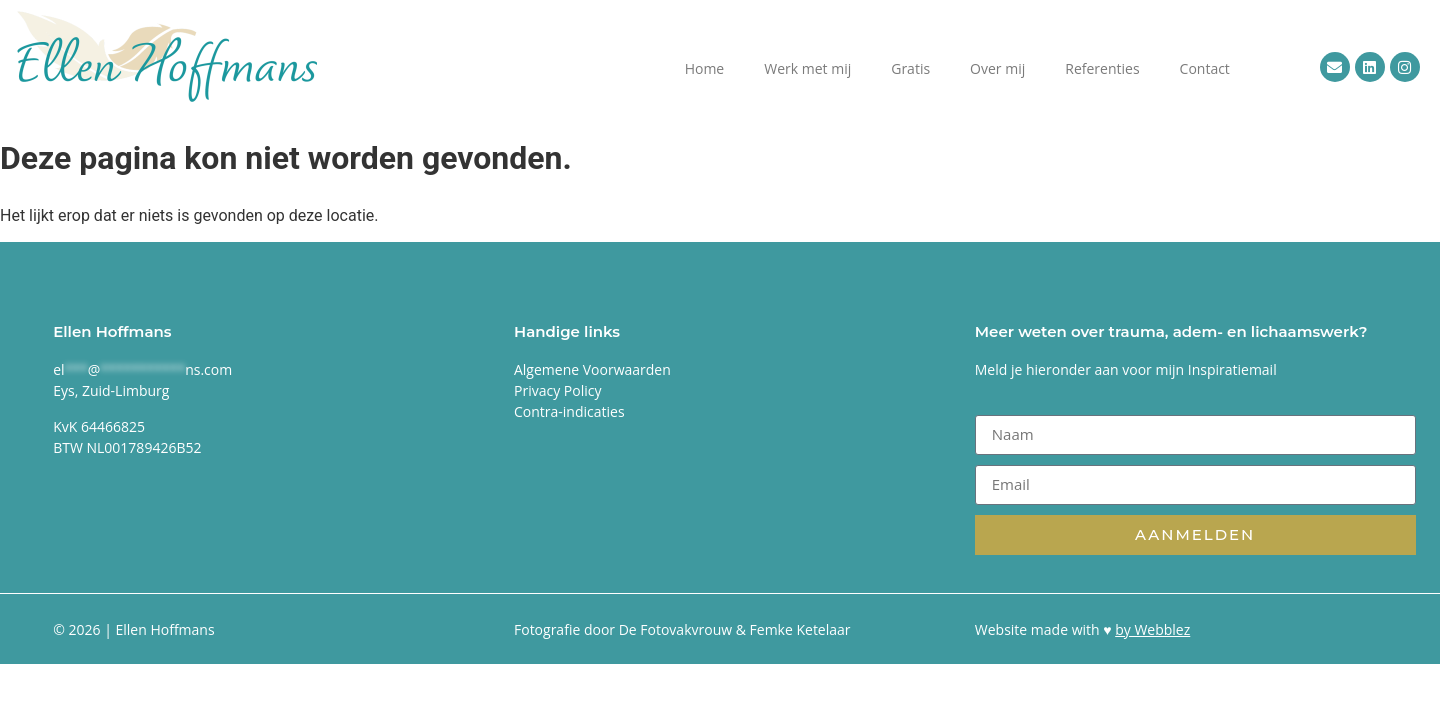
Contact (1205, 68)
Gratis (910, 68)
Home (705, 68)
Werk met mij (807, 68)
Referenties (1102, 68)
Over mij (997, 68)
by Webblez (1152, 629)
